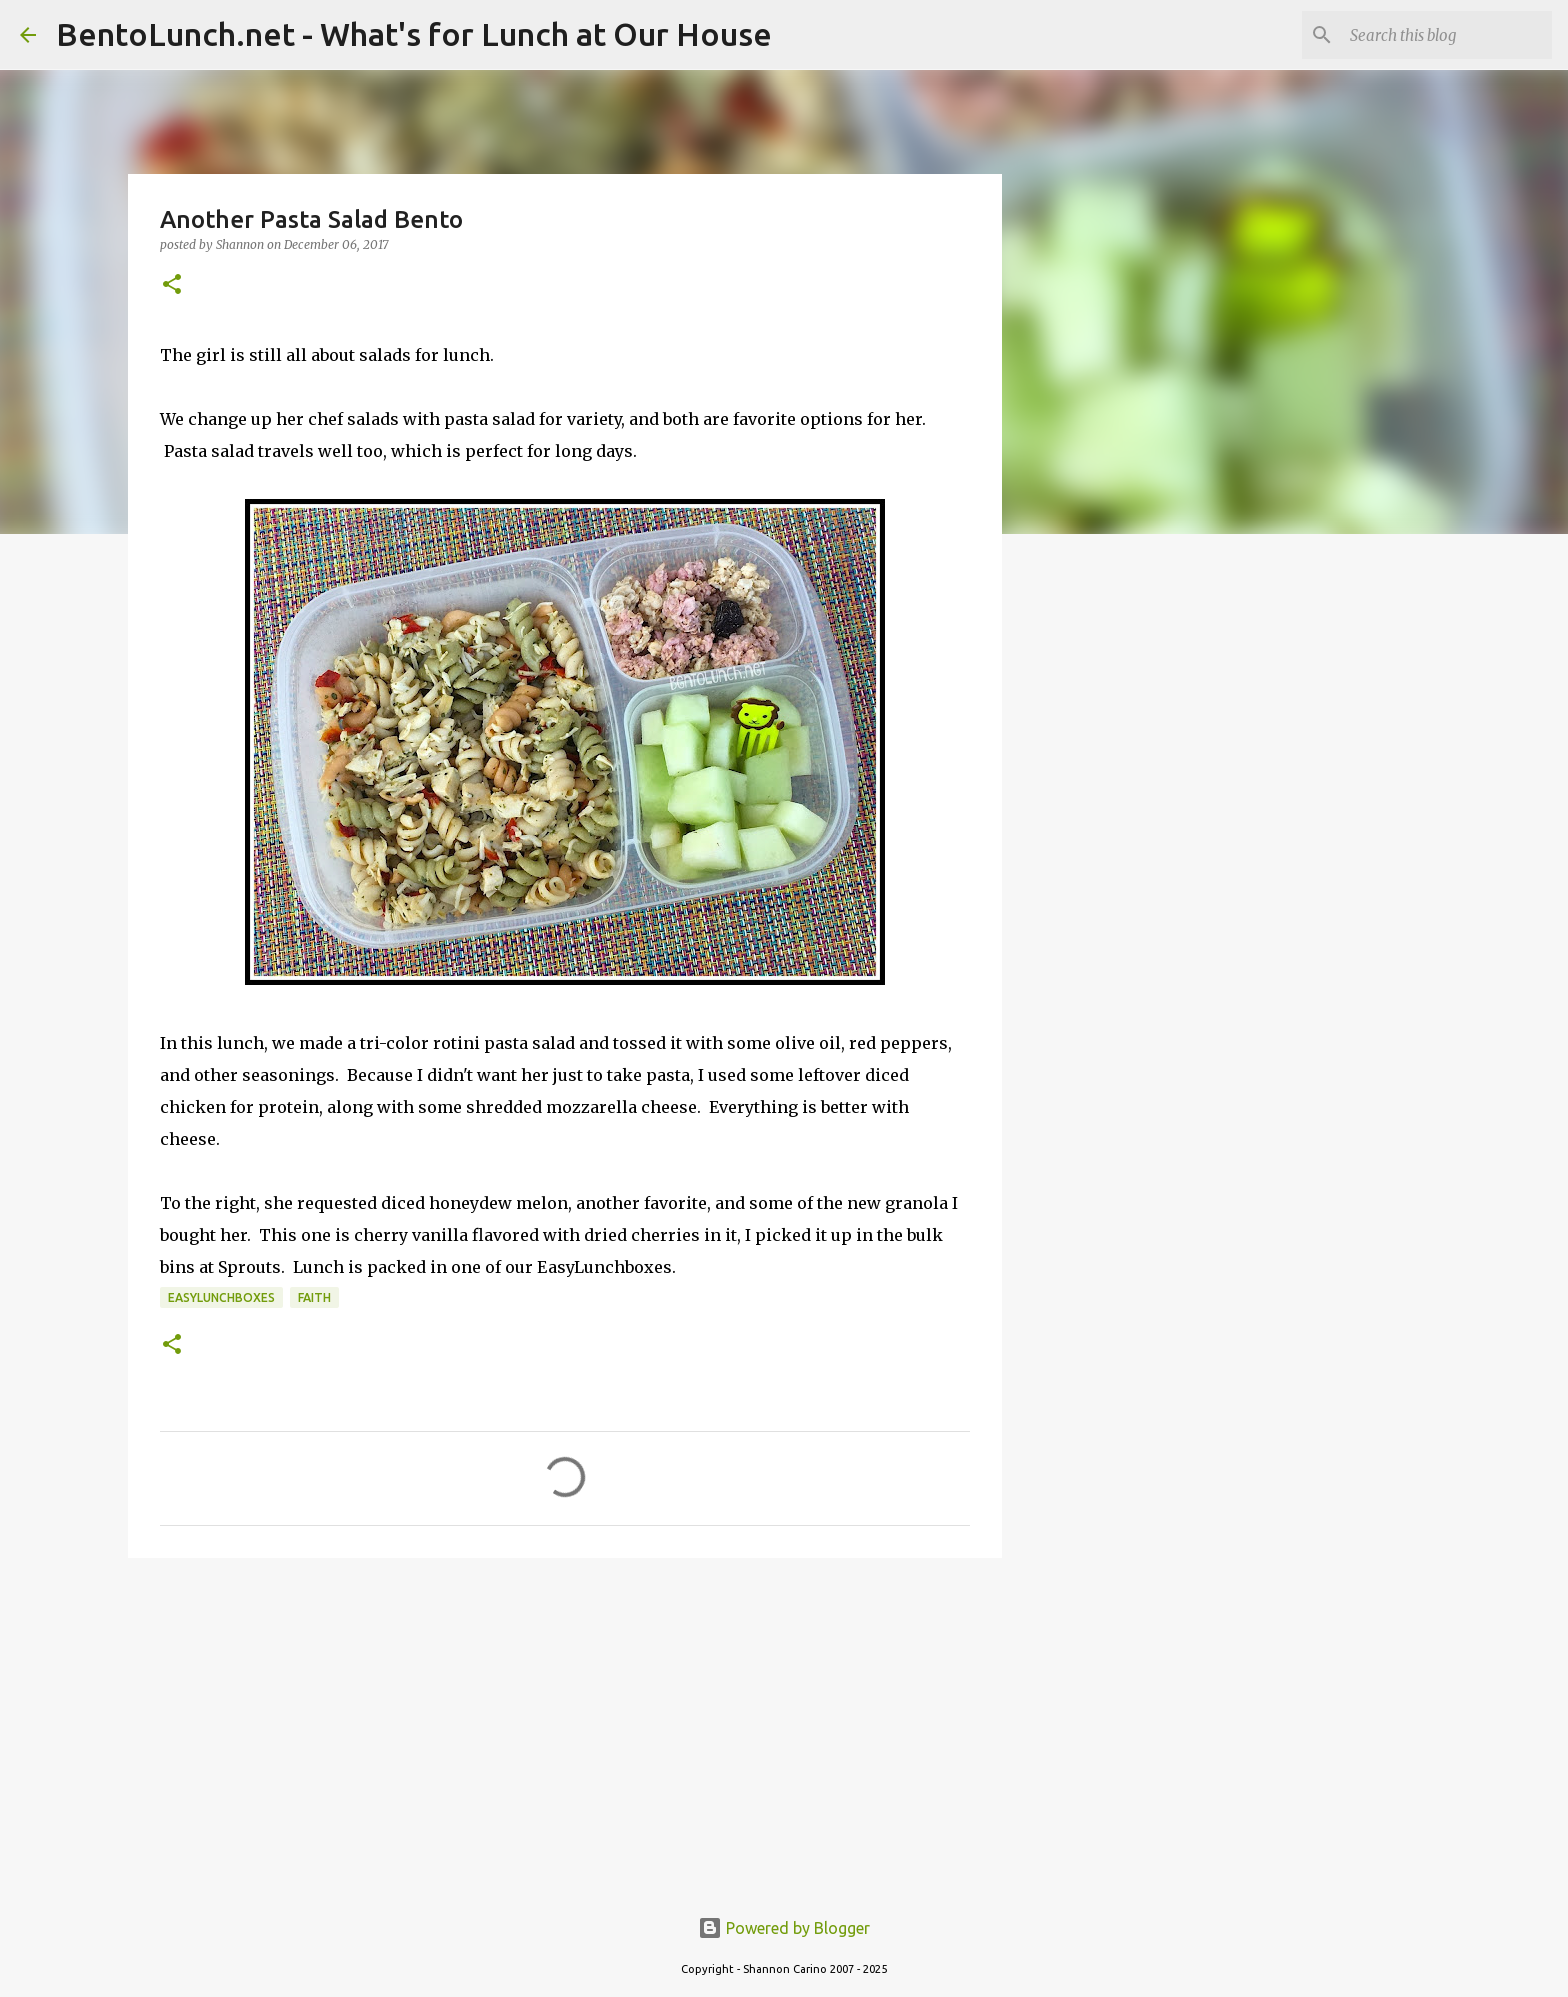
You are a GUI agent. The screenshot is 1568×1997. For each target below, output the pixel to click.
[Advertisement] (565, 1728)
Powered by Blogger (784, 1928)
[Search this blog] (1447, 35)
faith (314, 1297)
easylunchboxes (221, 1297)
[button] (172, 285)
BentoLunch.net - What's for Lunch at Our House (414, 34)
